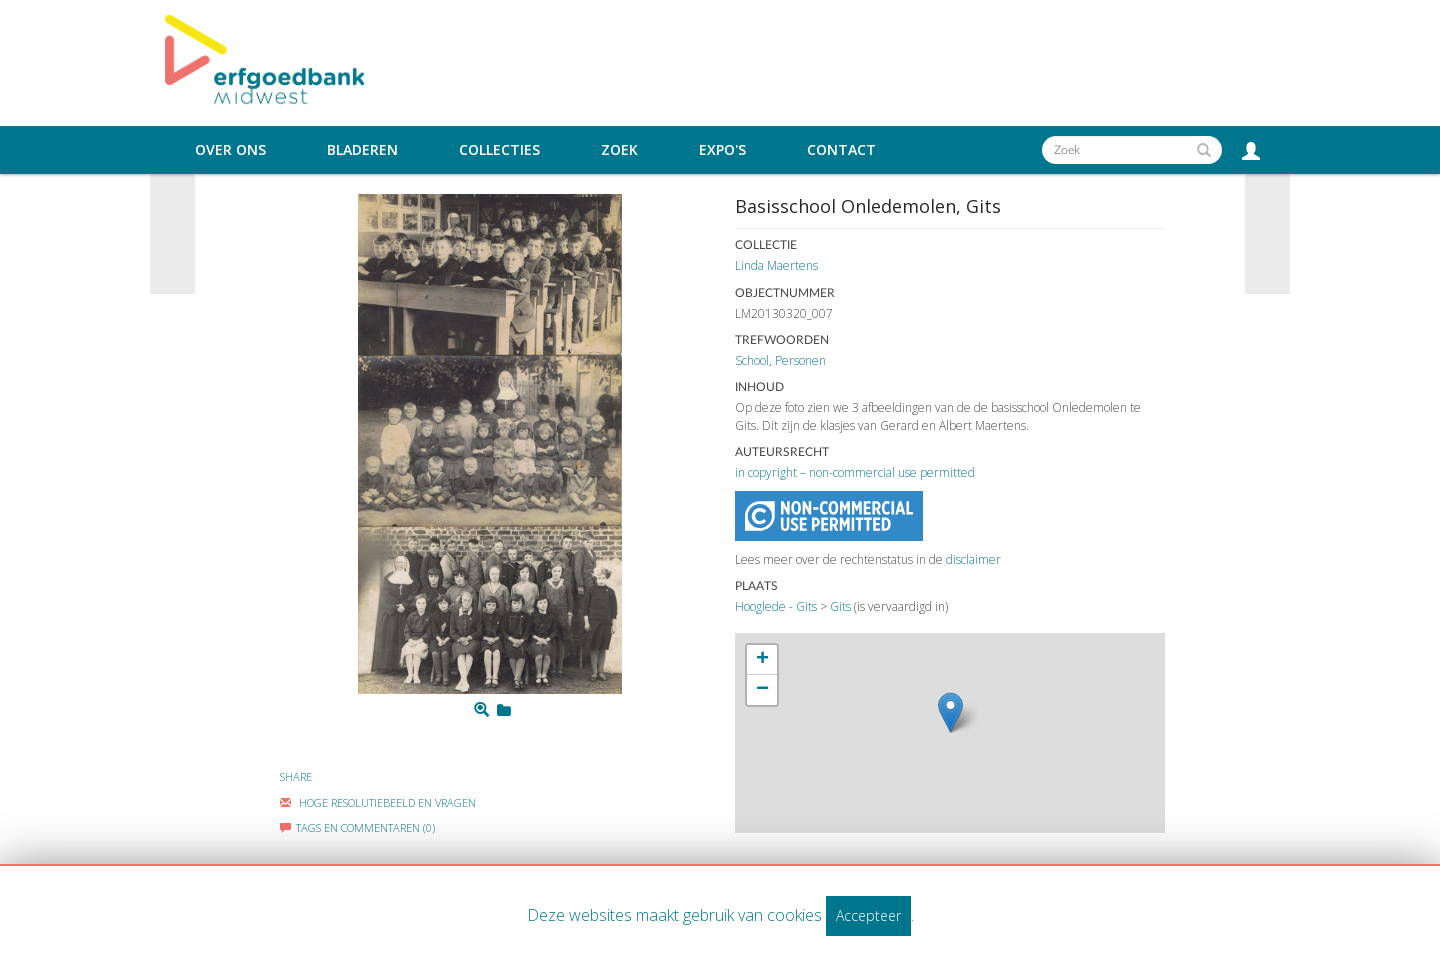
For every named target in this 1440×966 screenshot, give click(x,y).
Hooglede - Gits (776, 606)
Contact (841, 150)
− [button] (762, 690)
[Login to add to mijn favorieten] (504, 710)
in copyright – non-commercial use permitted (855, 472)
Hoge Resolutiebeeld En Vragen (378, 802)
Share (296, 776)
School (752, 360)
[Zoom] (481, 710)
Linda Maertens (776, 265)
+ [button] (762, 660)
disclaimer (973, 559)
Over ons (230, 150)
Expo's (722, 150)
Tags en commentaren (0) (357, 827)
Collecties (499, 150)
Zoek (619, 150)
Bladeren (362, 150)
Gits (840, 606)
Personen (800, 360)
